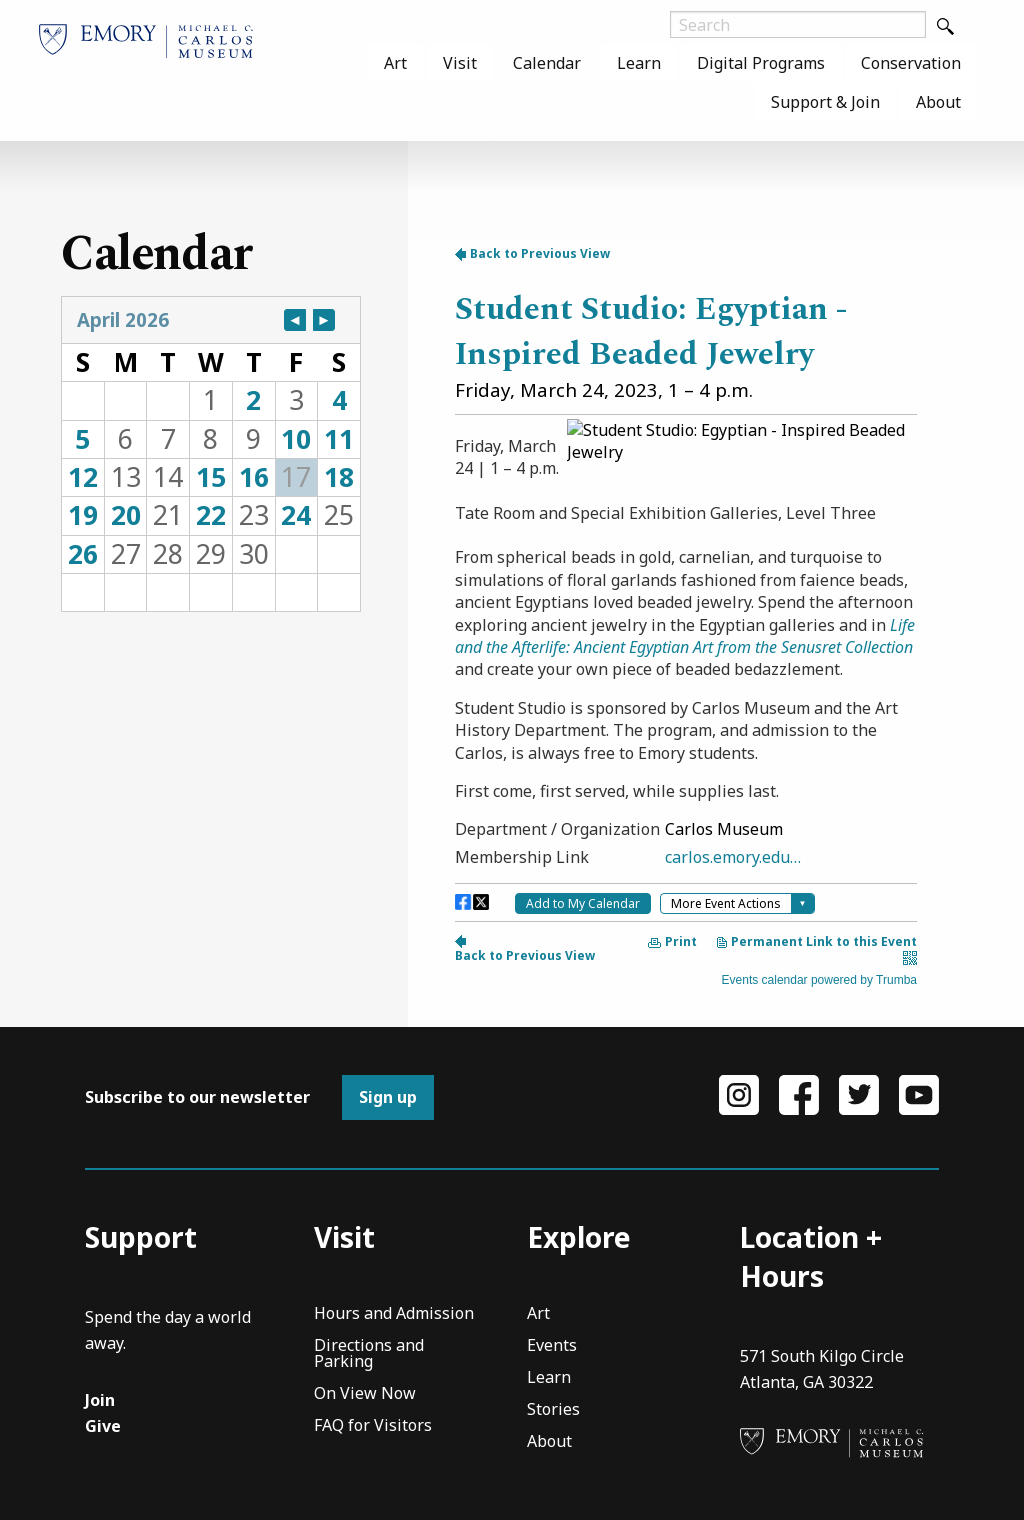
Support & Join (825, 102)
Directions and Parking (369, 1354)
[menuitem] (395, 63)
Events (552, 1346)
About (938, 102)
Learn (639, 63)
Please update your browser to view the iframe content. (211, 454)
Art (395, 63)
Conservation (911, 63)
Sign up (388, 1097)
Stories (553, 1410)
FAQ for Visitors (373, 1426)
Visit (460, 63)
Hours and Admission (394, 1314)
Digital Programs (761, 63)
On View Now (365, 1394)
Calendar (547, 63)
